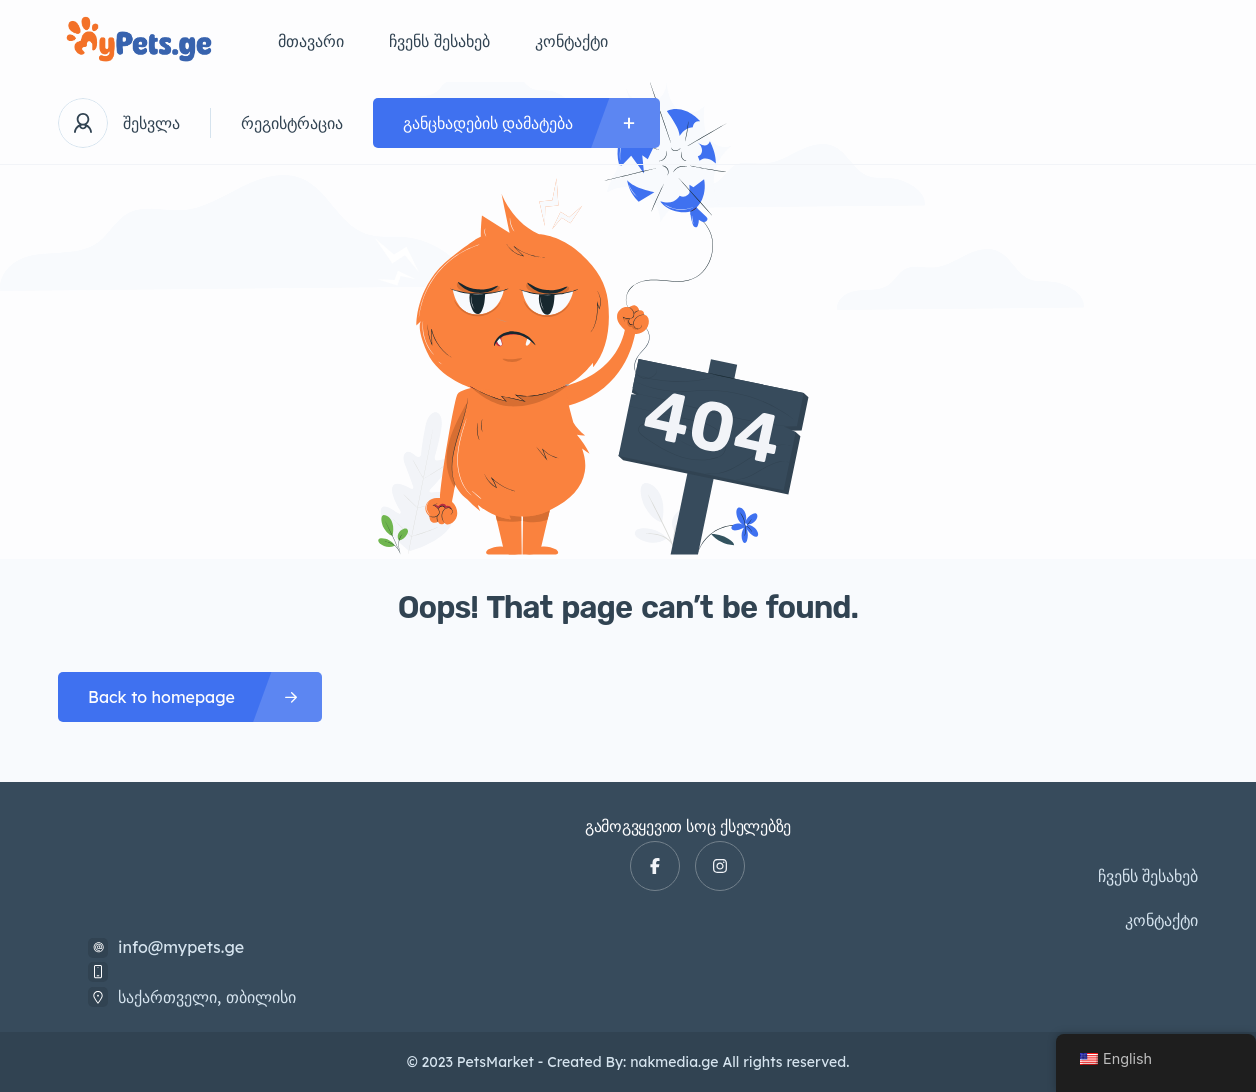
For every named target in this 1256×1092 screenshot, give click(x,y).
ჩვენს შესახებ (439, 41)
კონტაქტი (571, 41)
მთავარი (311, 41)
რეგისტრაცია (292, 123)
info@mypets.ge (181, 947)
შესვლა (151, 123)
